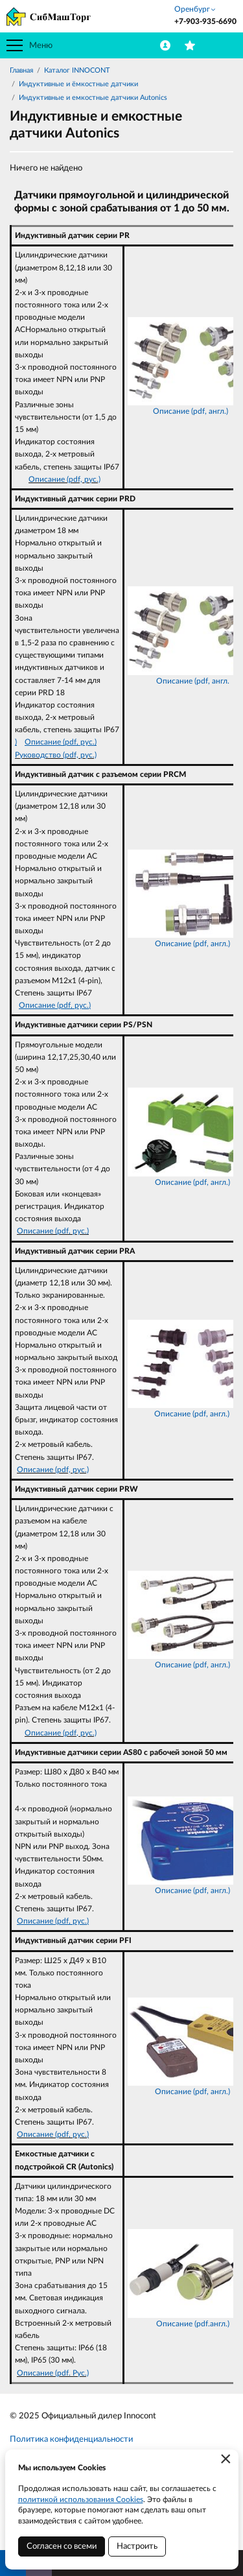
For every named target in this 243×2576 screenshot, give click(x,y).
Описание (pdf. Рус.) (53, 2373)
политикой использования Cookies (80, 2499)
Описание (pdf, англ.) (190, 411)
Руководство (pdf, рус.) (56, 755)
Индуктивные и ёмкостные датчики (78, 84)
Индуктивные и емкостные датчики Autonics (93, 97)
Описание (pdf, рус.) (64, 479)
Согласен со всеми (62, 2546)
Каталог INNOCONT (77, 70)
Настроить (137, 2546)
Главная (21, 70)
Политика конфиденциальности (71, 2439)
